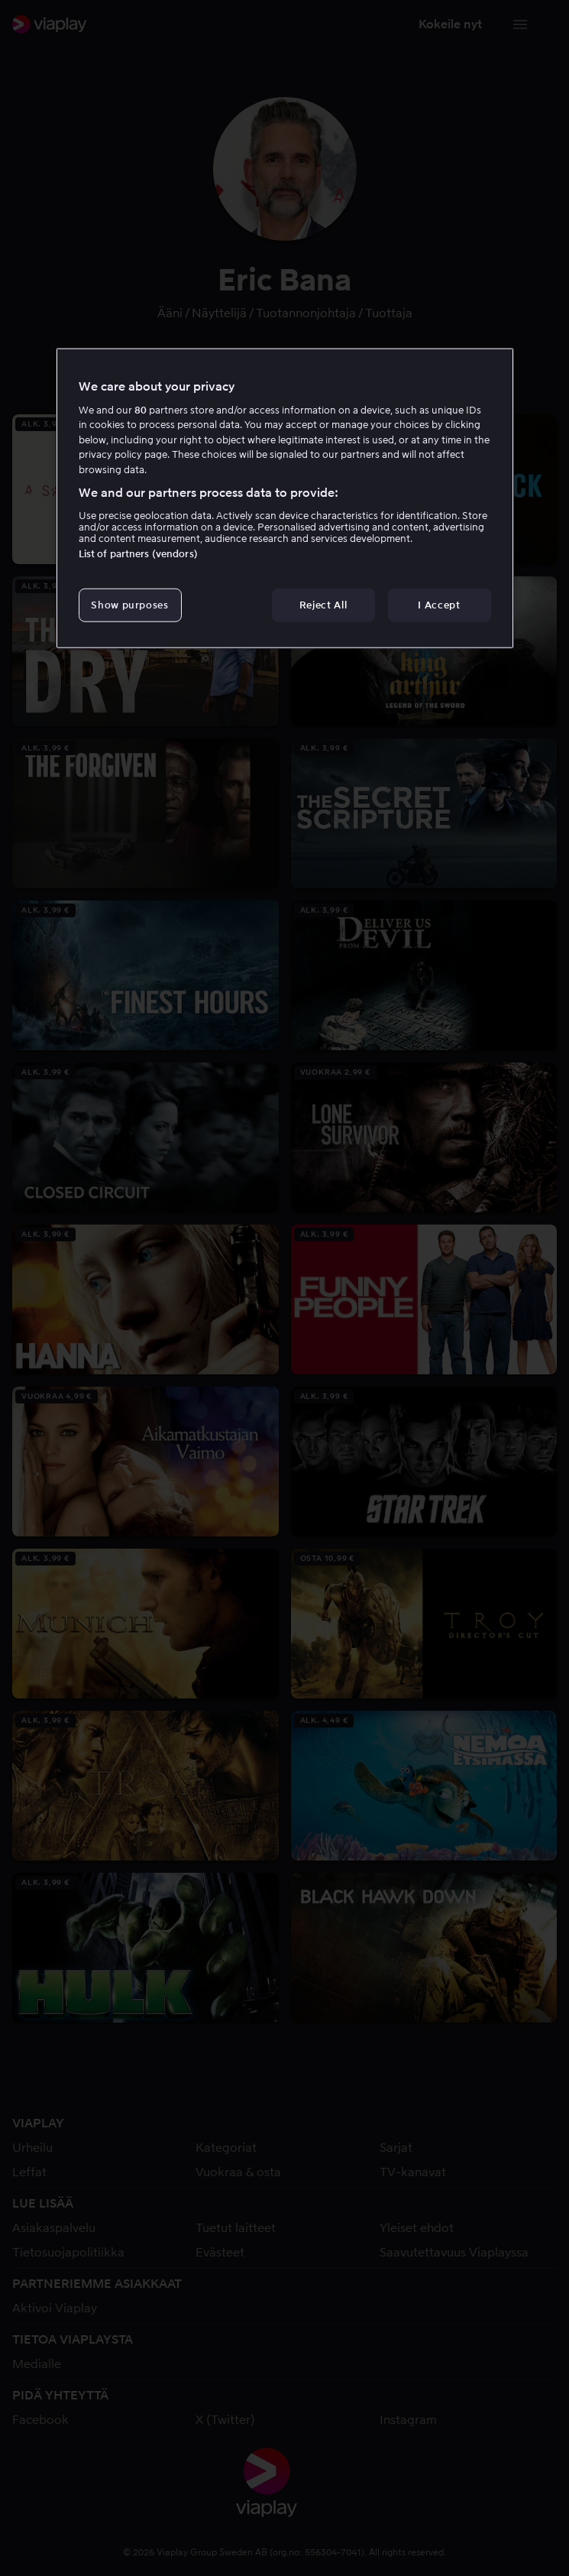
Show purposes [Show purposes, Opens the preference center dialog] (129, 605)
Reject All (323, 605)
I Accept (439, 605)
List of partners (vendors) (138, 554)
